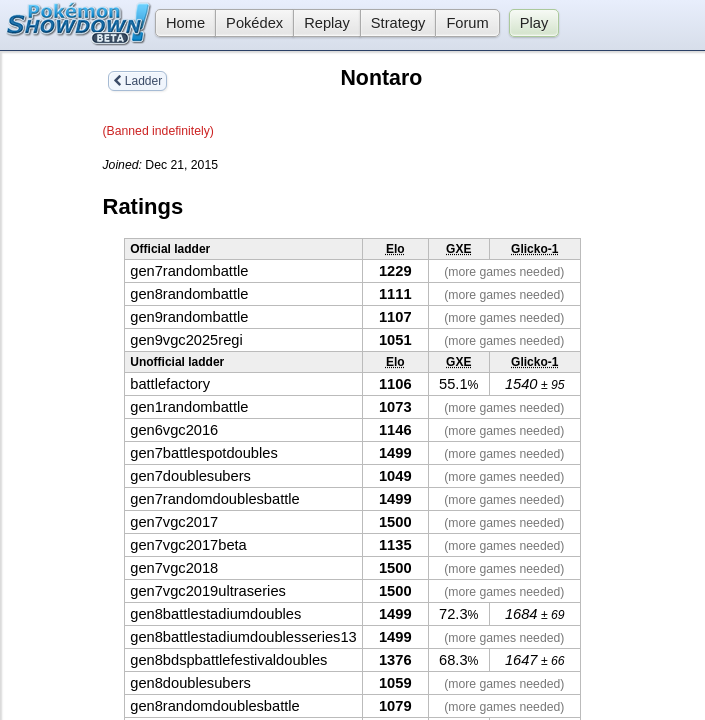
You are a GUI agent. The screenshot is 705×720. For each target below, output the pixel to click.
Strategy (398, 23)
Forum (467, 23)
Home (180, 23)
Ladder (138, 81)
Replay (327, 23)
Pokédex (254, 23)
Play (534, 23)
